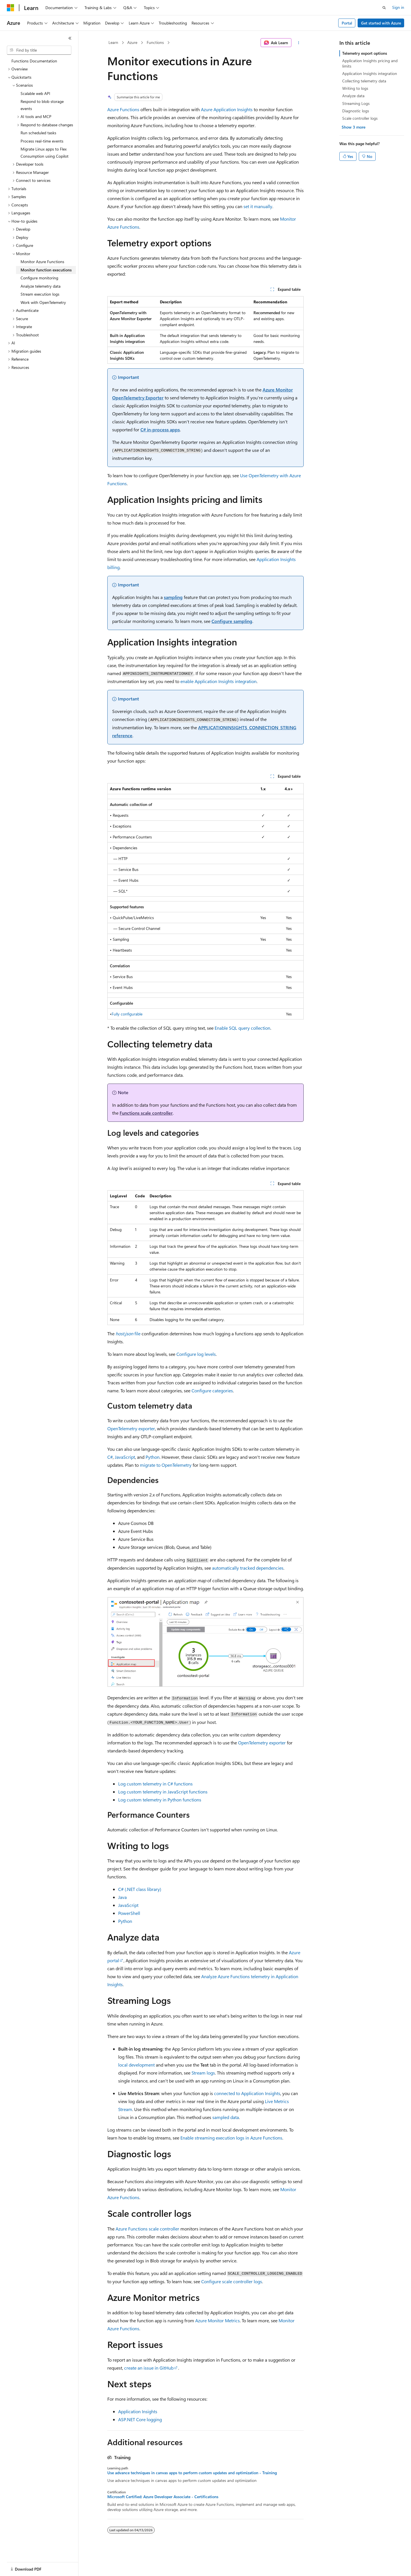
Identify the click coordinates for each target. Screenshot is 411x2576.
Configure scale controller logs (231, 2281)
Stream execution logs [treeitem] (40, 294)
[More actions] (299, 42)
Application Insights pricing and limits (370, 63)
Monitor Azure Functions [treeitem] (42, 261)
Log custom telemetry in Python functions (159, 1800)
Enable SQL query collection (242, 1028)
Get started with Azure (381, 23)
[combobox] (39, 50)
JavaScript (125, 1457)
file (128, 1333)
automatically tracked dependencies (247, 1568)
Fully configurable (127, 1014)
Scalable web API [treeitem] (35, 93)
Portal (347, 23)
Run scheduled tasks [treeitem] (38, 132)
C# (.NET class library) (139, 1889)
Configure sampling (231, 621)
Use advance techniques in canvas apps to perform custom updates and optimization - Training (192, 2472)
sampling (173, 597)
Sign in (398, 7)
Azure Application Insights (227, 109)
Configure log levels (196, 1354)
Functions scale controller (146, 1113)
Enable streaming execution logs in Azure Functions (231, 2138)
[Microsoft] (10, 7)
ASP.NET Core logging (140, 2419)
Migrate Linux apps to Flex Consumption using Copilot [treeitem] (44, 152)
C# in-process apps (160, 429)
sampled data (225, 2117)
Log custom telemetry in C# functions (155, 1784)
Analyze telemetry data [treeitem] (41, 286)
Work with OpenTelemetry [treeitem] (43, 302)
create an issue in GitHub (149, 2368)
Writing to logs (355, 88)
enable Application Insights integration (218, 681)
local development (136, 2065)
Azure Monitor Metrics (217, 2320)
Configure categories (212, 1390)
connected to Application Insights (247, 2093)
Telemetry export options (364, 53)
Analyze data (353, 95)
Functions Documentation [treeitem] (34, 61)
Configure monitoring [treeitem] (39, 278)
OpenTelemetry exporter (131, 1428)
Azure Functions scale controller (147, 2229)
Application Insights (137, 2411)
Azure (132, 42)
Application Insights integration (369, 73)
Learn (113, 42)
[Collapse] (70, 38)
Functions (155, 42)
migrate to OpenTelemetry (166, 1465)
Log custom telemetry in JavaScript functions (162, 1792)
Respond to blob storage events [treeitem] (42, 105)
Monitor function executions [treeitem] (46, 270)
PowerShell (129, 1913)
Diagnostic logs (355, 110)
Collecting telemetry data (364, 81)
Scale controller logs (360, 118)
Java (122, 1897)
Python (153, 1457)
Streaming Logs (356, 103)
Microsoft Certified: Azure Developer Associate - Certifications (162, 2496)
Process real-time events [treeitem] (42, 141)
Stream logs (203, 2073)
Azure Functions (123, 109)
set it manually (257, 206)
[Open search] (384, 8)
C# (110, 1457)
